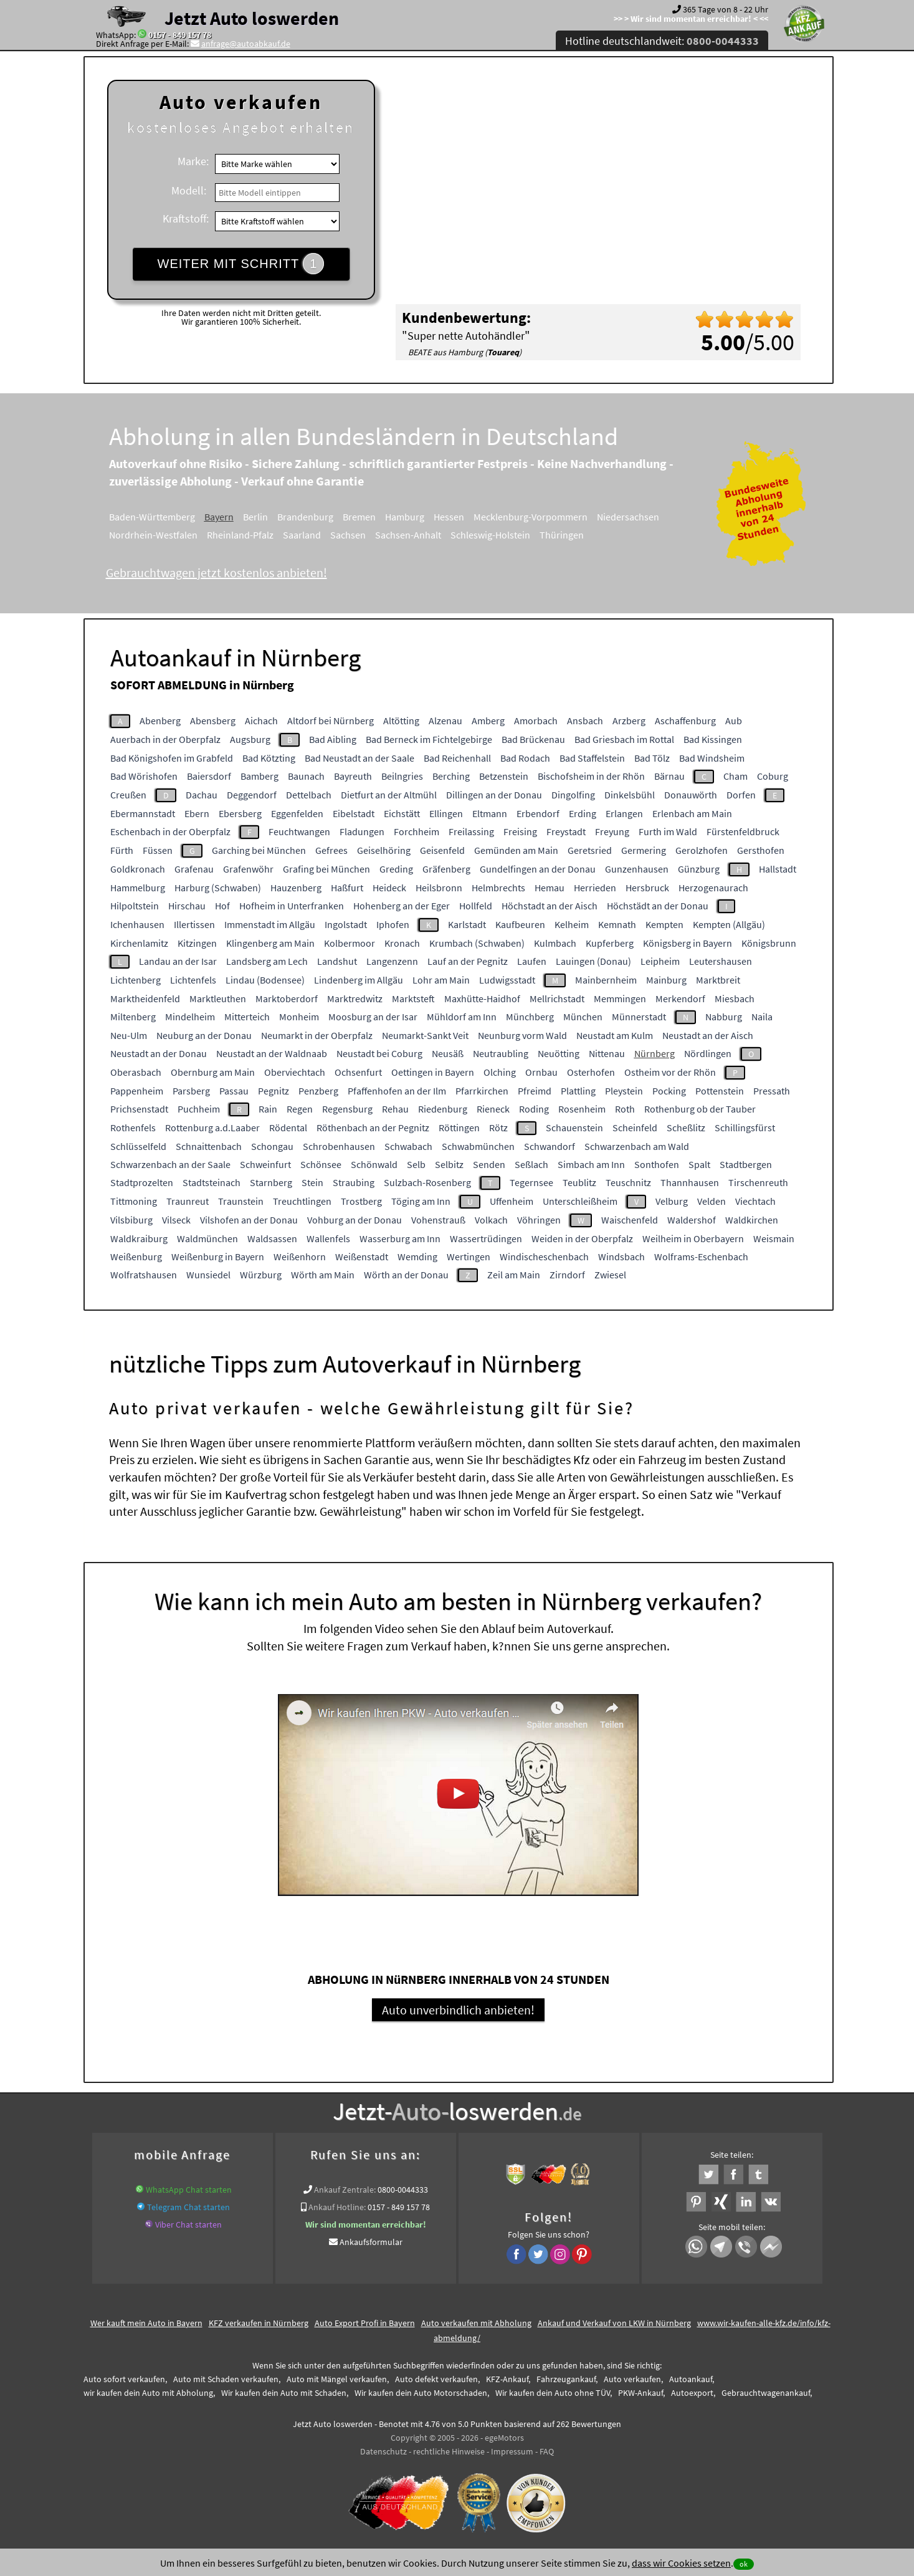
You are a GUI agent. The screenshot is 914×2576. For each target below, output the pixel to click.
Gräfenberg (446, 869)
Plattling (578, 1091)
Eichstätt (402, 813)
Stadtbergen (746, 1164)
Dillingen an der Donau (494, 794)
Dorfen (741, 794)
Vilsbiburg (131, 1220)
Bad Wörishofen (144, 776)
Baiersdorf (209, 776)
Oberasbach (135, 1072)
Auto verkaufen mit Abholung (476, 2324)
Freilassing (471, 831)
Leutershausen (720, 961)
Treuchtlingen (302, 1201)
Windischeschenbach (544, 1256)
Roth (625, 1109)
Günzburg (699, 869)
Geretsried (590, 850)
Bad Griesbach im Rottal (624, 739)
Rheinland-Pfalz (240, 535)
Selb (416, 1164)
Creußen (128, 794)
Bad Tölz (652, 758)
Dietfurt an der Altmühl (389, 794)
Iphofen (392, 924)
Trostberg (361, 1201)
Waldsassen (272, 1238)
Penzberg (318, 1091)
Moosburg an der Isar (372, 1016)
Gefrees (331, 850)
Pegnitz (273, 1091)
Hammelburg (137, 887)
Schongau (272, 1146)
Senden (489, 1164)
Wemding (417, 1256)
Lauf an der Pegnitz (467, 961)
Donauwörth (690, 794)
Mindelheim (190, 1016)
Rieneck (493, 1109)
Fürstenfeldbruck (743, 831)
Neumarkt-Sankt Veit (425, 1035)
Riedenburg (442, 1109)
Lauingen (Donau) (593, 961)
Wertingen (468, 1256)
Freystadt (566, 831)
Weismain (773, 1238)
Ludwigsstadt (507, 980)
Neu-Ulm (128, 1035)
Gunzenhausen (637, 869)
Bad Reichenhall (457, 758)
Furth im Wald (668, 831)
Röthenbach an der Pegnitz (373, 1127)
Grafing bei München (326, 869)
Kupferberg (610, 943)
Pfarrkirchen (481, 1091)
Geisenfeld (442, 850)
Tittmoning (133, 1201)
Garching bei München (259, 850)
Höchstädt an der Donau (657, 905)
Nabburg (723, 1016)
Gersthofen (760, 850)
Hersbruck (647, 887)
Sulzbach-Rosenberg (427, 1182)
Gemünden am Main (516, 850)
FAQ (547, 2453)
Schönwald (374, 1164)
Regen (300, 1109)
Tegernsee (531, 1182)
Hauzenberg (295, 887)
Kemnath (617, 924)
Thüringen (562, 535)
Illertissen (194, 924)
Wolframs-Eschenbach (701, 1256)
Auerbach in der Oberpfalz (165, 739)
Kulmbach (555, 943)
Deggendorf (252, 794)
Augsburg (250, 739)
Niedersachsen (628, 516)
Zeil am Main (513, 1274)
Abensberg (213, 720)
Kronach (402, 943)
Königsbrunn (768, 943)
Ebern (196, 813)
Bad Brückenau (533, 739)
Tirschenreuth (758, 1182)
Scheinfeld (634, 1127)
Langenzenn (392, 961)
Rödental (288, 1127)
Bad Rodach (525, 758)
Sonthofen (656, 1164)
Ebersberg (240, 813)
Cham (735, 776)
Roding (534, 1109)
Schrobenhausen (339, 1146)
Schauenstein (574, 1127)
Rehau (395, 1109)
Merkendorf (680, 998)
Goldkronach (137, 869)
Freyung (612, 831)
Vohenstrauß (438, 1220)
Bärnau (669, 776)
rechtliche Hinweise (449, 2453)
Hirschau (187, 905)
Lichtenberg (135, 980)
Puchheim (199, 1109)
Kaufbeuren (520, 924)
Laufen (531, 961)
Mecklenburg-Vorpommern (531, 516)
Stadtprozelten (141, 1182)
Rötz (498, 1127)
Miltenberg (133, 1016)
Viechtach (755, 1201)
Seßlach (531, 1164)
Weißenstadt (361, 1256)
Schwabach (408, 1146)
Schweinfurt (265, 1164)
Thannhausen (689, 1182)
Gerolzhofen (701, 850)
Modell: (188, 190)
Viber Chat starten (188, 2226)
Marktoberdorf (286, 998)
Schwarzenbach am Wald (636, 1146)
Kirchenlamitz (139, 943)
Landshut (337, 961)
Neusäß (448, 1053)
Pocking (669, 1091)
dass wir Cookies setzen (681, 2563)
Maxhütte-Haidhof (482, 998)
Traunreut (187, 1201)
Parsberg (191, 1091)
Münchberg (530, 1016)
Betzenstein (503, 776)
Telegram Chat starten (188, 2208)
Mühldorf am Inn (462, 1016)
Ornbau (541, 1072)
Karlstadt (467, 924)
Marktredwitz (355, 998)
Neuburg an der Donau (204, 1035)
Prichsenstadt (139, 1109)
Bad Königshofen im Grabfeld (171, 758)
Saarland (302, 535)
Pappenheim (136, 1091)
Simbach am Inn (591, 1164)
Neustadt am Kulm (614, 1035)
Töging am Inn (420, 1201)
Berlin (255, 516)
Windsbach (621, 1256)
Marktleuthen (217, 998)
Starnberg (271, 1182)
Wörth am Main (323, 1274)
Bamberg (259, 776)
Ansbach (585, 720)
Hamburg (404, 516)
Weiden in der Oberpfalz (582, 1238)
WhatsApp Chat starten (189, 2191)
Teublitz (579, 1182)
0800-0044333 (403, 2191)
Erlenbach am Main (692, 813)
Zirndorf (567, 1274)
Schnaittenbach (209, 1146)
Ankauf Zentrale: (345, 2191)
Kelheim (572, 924)
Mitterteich (247, 1016)
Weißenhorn (300, 1256)
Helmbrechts (498, 887)
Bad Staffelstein (592, 758)
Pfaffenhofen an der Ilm (397, 1091)
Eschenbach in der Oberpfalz (170, 831)
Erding (582, 813)
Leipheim (660, 961)
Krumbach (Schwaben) (477, 943)
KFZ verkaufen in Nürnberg (258, 2324)
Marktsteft (413, 998)
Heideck (389, 887)
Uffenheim (511, 1201)
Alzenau (445, 720)
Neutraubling (500, 1053)
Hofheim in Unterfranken (291, 905)
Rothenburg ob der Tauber (700, 1109)
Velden (711, 1201)
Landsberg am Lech (267, 961)
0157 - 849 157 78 (179, 35)
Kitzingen (197, 943)
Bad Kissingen (712, 739)
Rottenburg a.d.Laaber (212, 1127)
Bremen (359, 516)
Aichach (261, 720)
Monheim (299, 1016)
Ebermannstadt (142, 813)
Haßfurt (347, 887)
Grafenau (194, 869)
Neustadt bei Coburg (379, 1053)
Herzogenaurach (713, 887)
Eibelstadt (353, 813)
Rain (268, 1109)
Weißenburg (136, 1256)
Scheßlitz (686, 1127)
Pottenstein (719, 1091)
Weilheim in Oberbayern (693, 1238)
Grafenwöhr (248, 869)
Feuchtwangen (299, 831)
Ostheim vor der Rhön (670, 1072)
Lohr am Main (441, 980)
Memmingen (620, 998)
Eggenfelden (297, 813)
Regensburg (347, 1109)
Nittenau (607, 1053)
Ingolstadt (346, 924)
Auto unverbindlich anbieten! (458, 2011)
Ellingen (446, 813)
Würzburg (261, 1274)
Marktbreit (718, 980)
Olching (499, 1072)
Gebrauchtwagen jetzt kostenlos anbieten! (216, 572)
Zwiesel (610, 1274)
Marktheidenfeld (145, 998)
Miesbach (735, 998)
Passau (234, 1091)
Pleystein (624, 1091)
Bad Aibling (332, 739)
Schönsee (320, 1164)
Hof (222, 905)
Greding (396, 869)
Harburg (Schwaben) (217, 887)
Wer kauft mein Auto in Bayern (146, 2324)
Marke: (193, 161)
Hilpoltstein (134, 905)
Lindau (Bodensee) (265, 980)
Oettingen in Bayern (432, 1072)
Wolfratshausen (143, 1274)
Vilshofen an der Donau (249, 1220)
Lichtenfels (193, 980)
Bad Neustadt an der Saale (359, 758)
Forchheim (416, 831)
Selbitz (449, 1164)
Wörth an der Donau (406, 1274)
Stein (312, 1182)
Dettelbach (308, 794)
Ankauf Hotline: (337, 2208)
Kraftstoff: (186, 218)
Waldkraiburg (139, 1238)
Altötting (401, 720)
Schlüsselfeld (138, 1146)
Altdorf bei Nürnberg (330, 720)
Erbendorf (538, 813)
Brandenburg (305, 516)
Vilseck (176, 1220)
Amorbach (536, 720)
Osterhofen (591, 1072)
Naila (762, 1016)
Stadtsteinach (211, 1182)
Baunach (306, 776)
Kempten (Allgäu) (729, 924)
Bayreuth (353, 776)
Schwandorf (549, 1146)
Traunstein (241, 1201)
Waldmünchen (207, 1238)
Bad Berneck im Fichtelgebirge (429, 739)
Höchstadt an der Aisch (549, 905)
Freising (520, 831)
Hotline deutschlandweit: (662, 41)
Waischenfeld (629, 1220)
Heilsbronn (439, 887)
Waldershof (691, 1220)
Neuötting (558, 1053)
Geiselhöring (384, 850)
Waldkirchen (751, 1220)
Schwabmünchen (478, 1146)
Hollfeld (475, 905)
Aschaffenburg (685, 720)
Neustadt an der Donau (158, 1053)
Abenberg (160, 720)
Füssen (158, 850)
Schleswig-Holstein (490, 535)
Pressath (771, 1091)
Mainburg (666, 980)
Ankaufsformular (371, 2243)
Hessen (449, 516)
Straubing (353, 1182)
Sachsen (348, 535)
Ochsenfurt (358, 1072)
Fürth (121, 850)
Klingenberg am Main (270, 943)
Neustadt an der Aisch (707, 1035)
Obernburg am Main (213, 1072)
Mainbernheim (606, 980)
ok (744, 2564)
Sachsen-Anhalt (408, 535)
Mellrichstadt (557, 998)
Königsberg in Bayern (687, 943)
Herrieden (595, 887)
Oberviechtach (294, 1072)
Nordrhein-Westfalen (153, 535)
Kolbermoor (349, 943)
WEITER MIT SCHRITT (241, 263)
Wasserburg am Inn (399, 1238)
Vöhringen (539, 1220)
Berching (451, 776)
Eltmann (489, 813)
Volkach (491, 1220)
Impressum (512, 2453)
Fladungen (362, 831)
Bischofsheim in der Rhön (591, 776)
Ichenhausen (137, 924)
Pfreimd (534, 1091)
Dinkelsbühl (629, 794)
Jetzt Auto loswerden (251, 18)
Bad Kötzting (268, 758)
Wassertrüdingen (486, 1238)
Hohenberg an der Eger (401, 905)
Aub (733, 720)
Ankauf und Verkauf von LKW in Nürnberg (614, 2324)
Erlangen (624, 813)
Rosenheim (582, 1109)
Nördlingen (707, 1053)
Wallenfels (328, 1238)
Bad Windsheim (712, 758)
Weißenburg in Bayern (217, 1256)
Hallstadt (777, 869)
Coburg (772, 776)
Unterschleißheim (580, 1201)
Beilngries (402, 776)
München (582, 1016)
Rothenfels (133, 1127)
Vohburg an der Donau (354, 1220)
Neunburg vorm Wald (522, 1035)
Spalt (699, 1164)
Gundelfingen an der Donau (538, 869)
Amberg (488, 720)
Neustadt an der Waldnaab (271, 1053)
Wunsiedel (208, 1274)
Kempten (664, 924)
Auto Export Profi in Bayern (365, 2324)
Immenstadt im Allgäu (269, 924)
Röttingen (459, 1127)
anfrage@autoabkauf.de (245, 43)
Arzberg (628, 720)
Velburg (671, 1201)
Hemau (549, 887)
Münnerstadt (639, 1016)
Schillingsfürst (745, 1127)
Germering (643, 850)
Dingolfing (573, 794)
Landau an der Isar (178, 961)
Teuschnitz (628, 1182)
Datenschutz (383, 2453)
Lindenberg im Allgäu (358, 980)
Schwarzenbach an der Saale (170, 1164)
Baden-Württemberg (152, 516)
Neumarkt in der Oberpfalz (317, 1035)
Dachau (201, 794)
